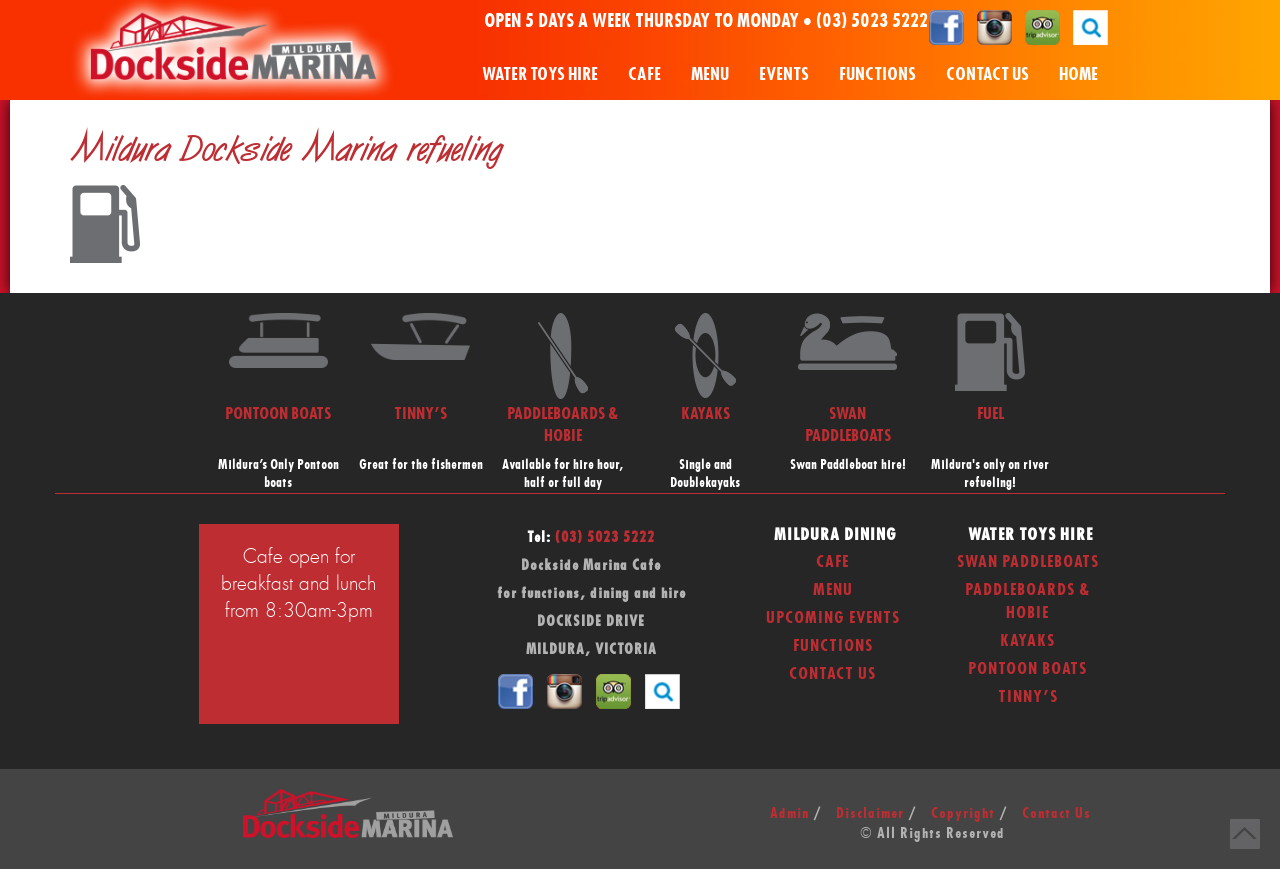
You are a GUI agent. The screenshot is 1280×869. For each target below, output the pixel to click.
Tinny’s (1028, 697)
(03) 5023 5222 (872, 22)
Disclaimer (870, 814)
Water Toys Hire (540, 74)
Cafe (644, 74)
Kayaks (1027, 641)
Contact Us (987, 74)
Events (784, 74)
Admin (789, 814)
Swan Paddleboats (1028, 562)
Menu (710, 74)
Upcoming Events (833, 618)
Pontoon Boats (1027, 669)
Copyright (963, 814)
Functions (877, 74)
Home (1078, 74)
